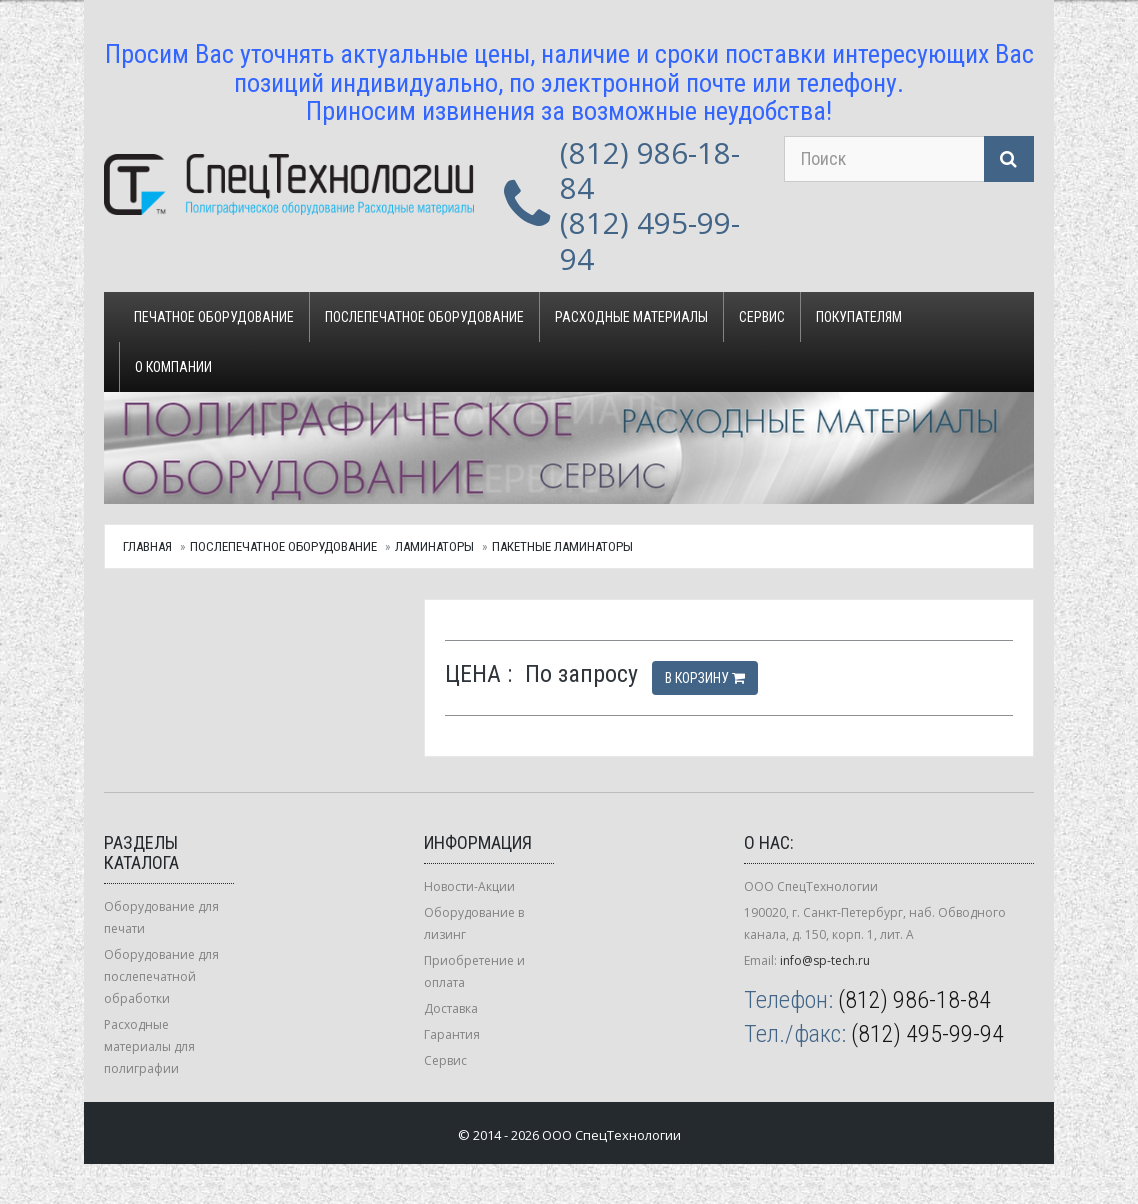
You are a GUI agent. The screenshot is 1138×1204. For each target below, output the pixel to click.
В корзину (705, 678)
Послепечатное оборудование (424, 317)
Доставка (451, 1008)
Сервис (762, 317)
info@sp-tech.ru (825, 960)
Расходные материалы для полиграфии (149, 1046)
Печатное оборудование (214, 317)
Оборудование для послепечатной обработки (161, 976)
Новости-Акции (469, 886)
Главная (147, 546)
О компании (173, 367)
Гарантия (452, 1034)
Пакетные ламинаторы (562, 546)
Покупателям (859, 317)
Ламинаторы (434, 546)
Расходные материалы (631, 317)
